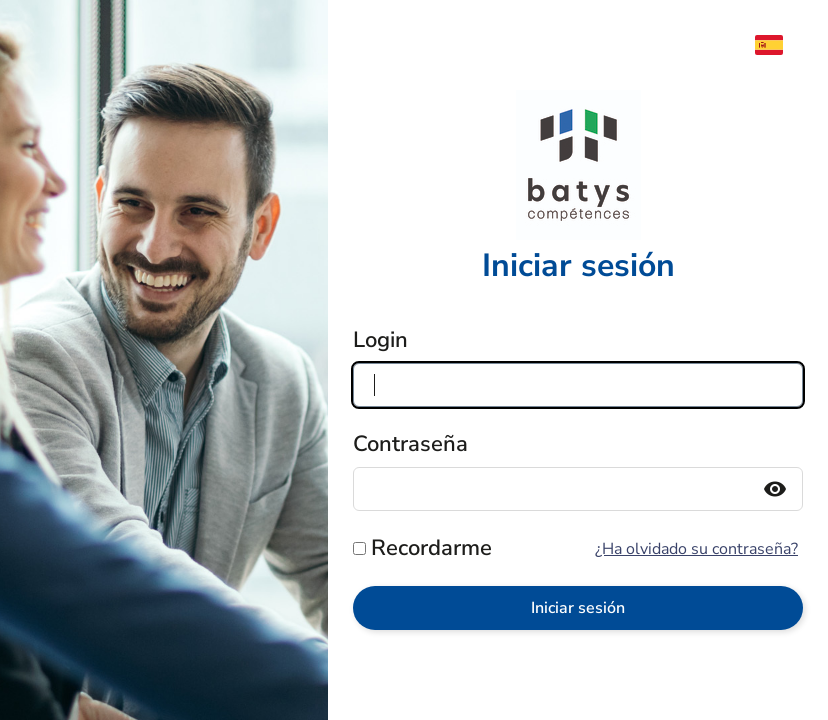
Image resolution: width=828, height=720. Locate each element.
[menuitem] (779, 45)
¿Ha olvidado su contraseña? (696, 549)
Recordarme (431, 548)
